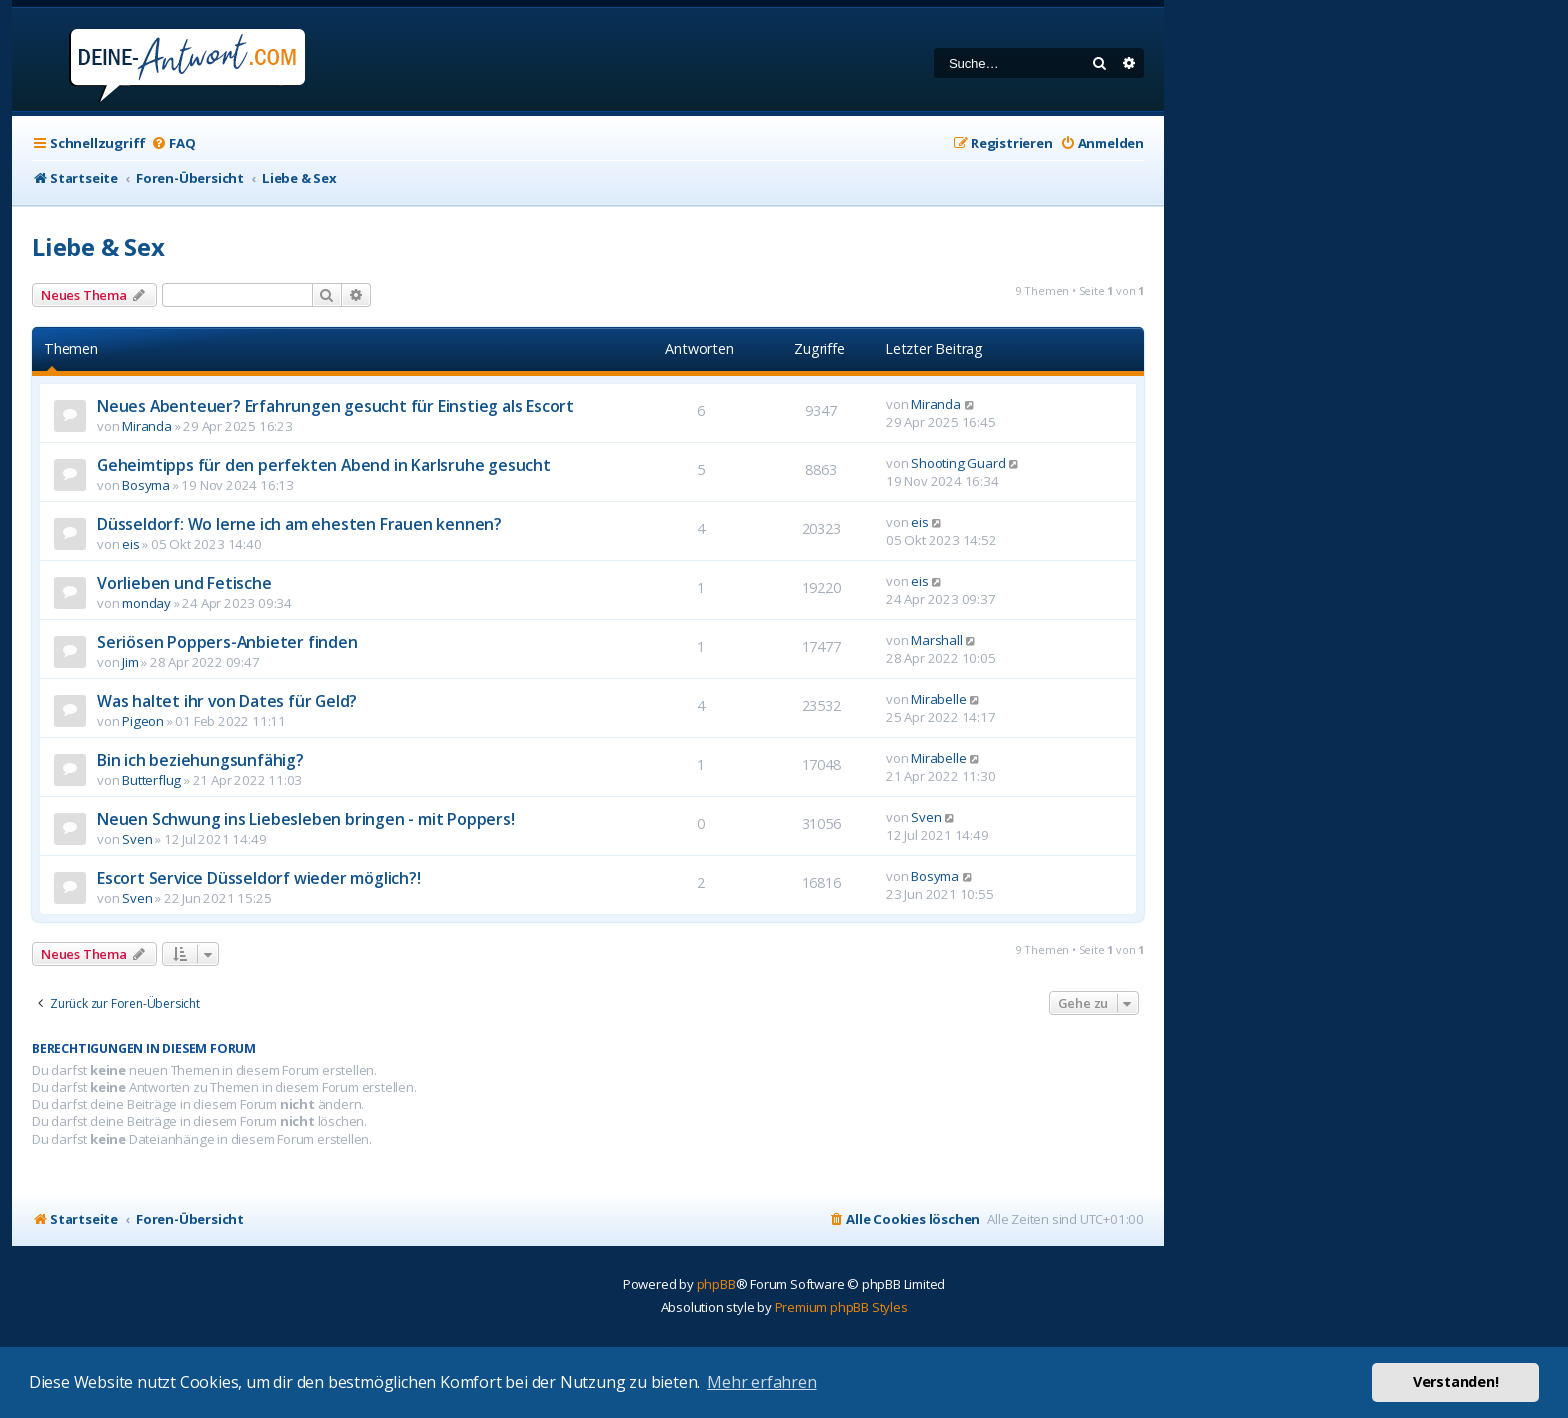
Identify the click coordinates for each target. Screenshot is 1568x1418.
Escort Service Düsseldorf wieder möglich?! (259, 878)
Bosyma (146, 485)
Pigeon (143, 721)
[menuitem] (173, 143)
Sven (137, 839)
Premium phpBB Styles (841, 1307)
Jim (130, 662)
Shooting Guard (958, 463)
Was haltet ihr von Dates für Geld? (227, 701)
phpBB (716, 1284)
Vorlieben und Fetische (184, 583)
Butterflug (151, 780)
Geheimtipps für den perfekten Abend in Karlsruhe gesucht (324, 465)
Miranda (147, 426)
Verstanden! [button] (1456, 1381)
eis (130, 544)
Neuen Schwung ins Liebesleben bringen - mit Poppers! (306, 819)
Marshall (936, 640)
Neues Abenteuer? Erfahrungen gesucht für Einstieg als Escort (335, 406)
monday (146, 603)
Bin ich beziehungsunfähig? (200, 760)
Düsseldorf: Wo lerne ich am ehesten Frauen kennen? (299, 524)
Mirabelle (938, 699)
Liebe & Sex (98, 246)
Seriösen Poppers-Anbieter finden (227, 642)
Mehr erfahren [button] (761, 1382)
